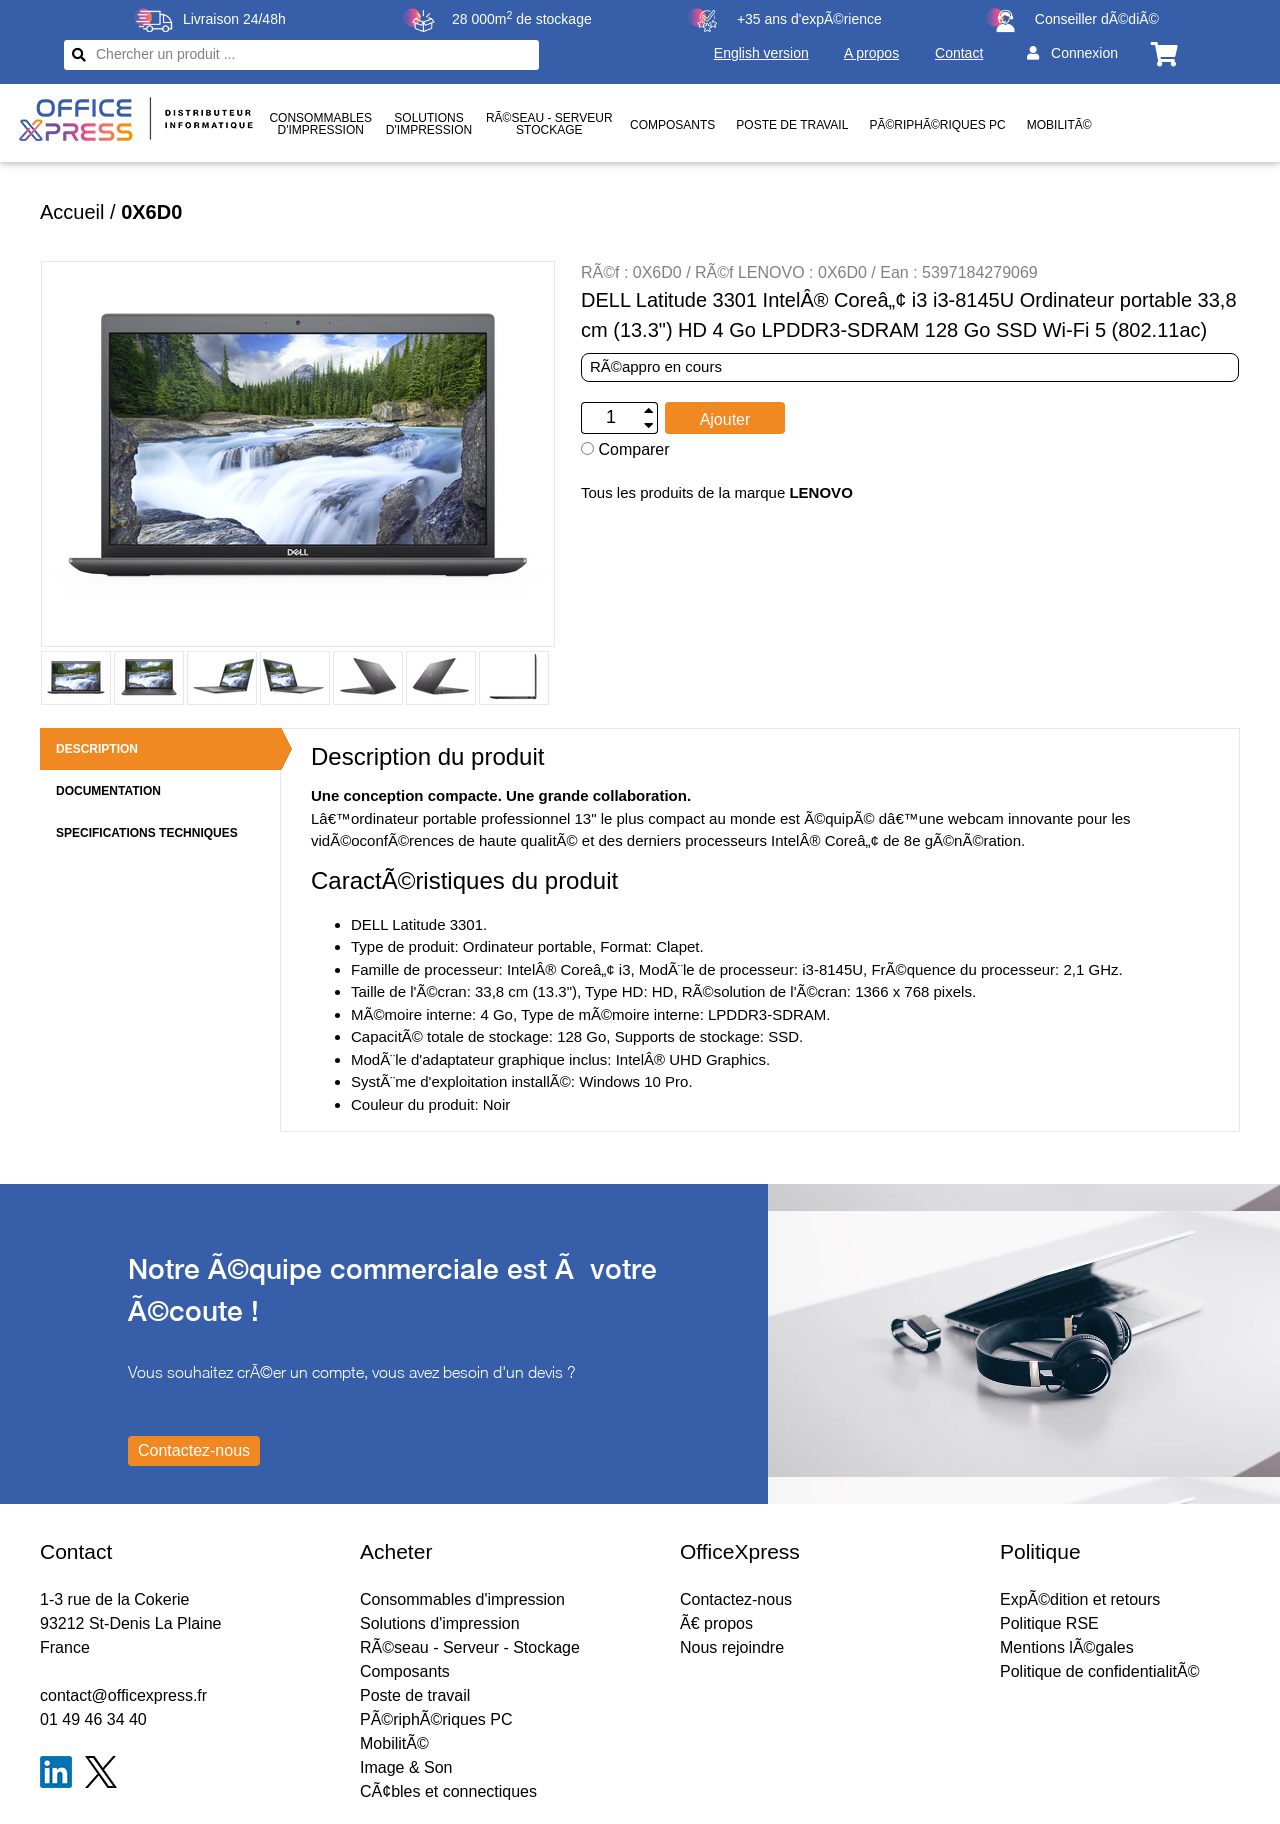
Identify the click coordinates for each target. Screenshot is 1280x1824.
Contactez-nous (736, 1599)
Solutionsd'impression (429, 124)
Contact (959, 53)
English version (761, 53)
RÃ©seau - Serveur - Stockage (470, 1647)
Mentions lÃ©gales (1067, 1647)
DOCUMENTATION (108, 791)
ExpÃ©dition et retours (1080, 1599)
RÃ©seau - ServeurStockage (549, 124)
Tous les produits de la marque (717, 492)
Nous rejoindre (732, 1647)
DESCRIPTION (97, 749)
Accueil (72, 212)
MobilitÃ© (1059, 125)
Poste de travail (792, 125)
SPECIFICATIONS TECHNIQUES (147, 833)
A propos (871, 53)
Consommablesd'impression (320, 124)
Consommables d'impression (462, 1599)
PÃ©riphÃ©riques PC (937, 125)
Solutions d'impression (440, 1623)
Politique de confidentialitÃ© (1099, 1671)
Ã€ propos (716, 1623)
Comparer (625, 449)
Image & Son (406, 1767)
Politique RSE (1049, 1623)
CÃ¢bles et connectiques (448, 1791)
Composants (672, 125)
